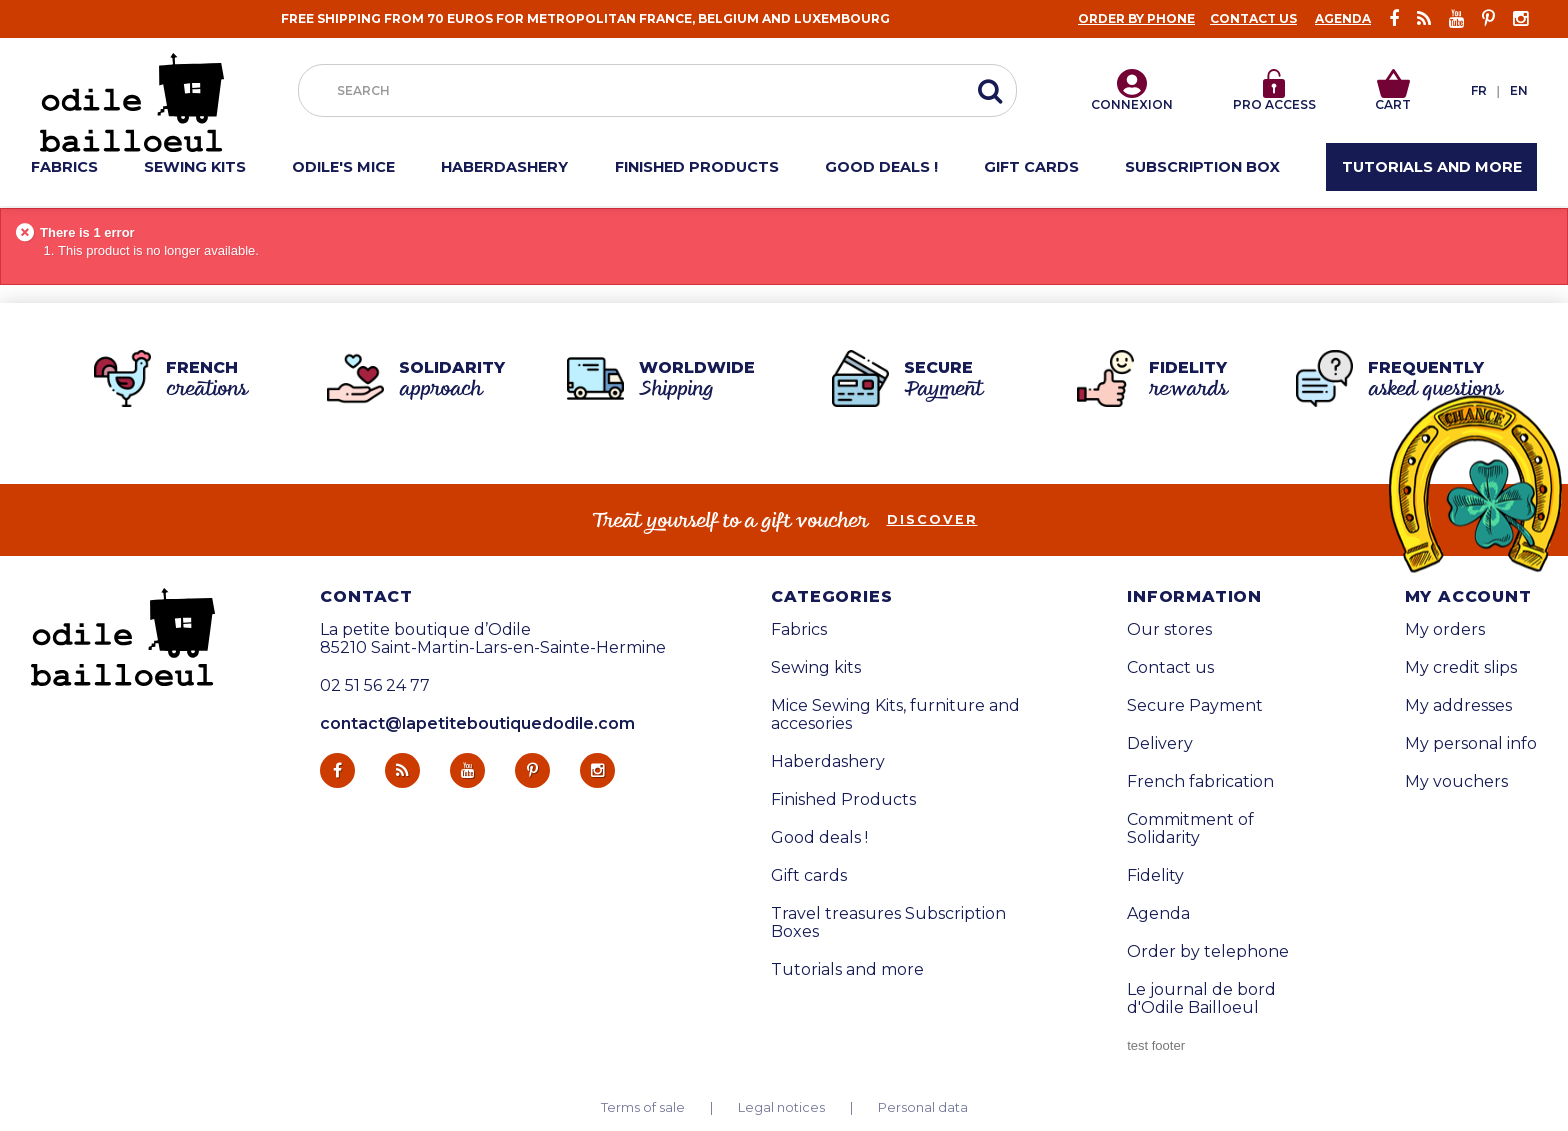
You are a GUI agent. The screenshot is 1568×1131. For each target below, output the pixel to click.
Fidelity (1155, 876)
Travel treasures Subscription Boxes (888, 923)
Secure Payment (1195, 706)
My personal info (1471, 744)
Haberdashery (828, 762)
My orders (1445, 630)
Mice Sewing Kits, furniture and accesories (895, 715)
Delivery (1160, 744)
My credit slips (1461, 668)
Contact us (1253, 18)
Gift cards (809, 876)
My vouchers (1456, 782)
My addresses (1458, 706)
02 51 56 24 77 (375, 686)
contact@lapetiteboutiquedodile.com (477, 723)
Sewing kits (816, 668)
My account (1468, 597)
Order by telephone (1208, 952)
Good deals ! (819, 838)
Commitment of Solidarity (1190, 829)
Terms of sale (643, 1108)
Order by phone (1136, 18)
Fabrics (799, 630)
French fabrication (1200, 782)
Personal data (923, 1108)
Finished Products (843, 800)
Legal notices (781, 1108)
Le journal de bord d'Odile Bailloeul (1201, 999)
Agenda (1343, 18)
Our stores (1169, 630)
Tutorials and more (847, 970)
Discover (932, 520)
